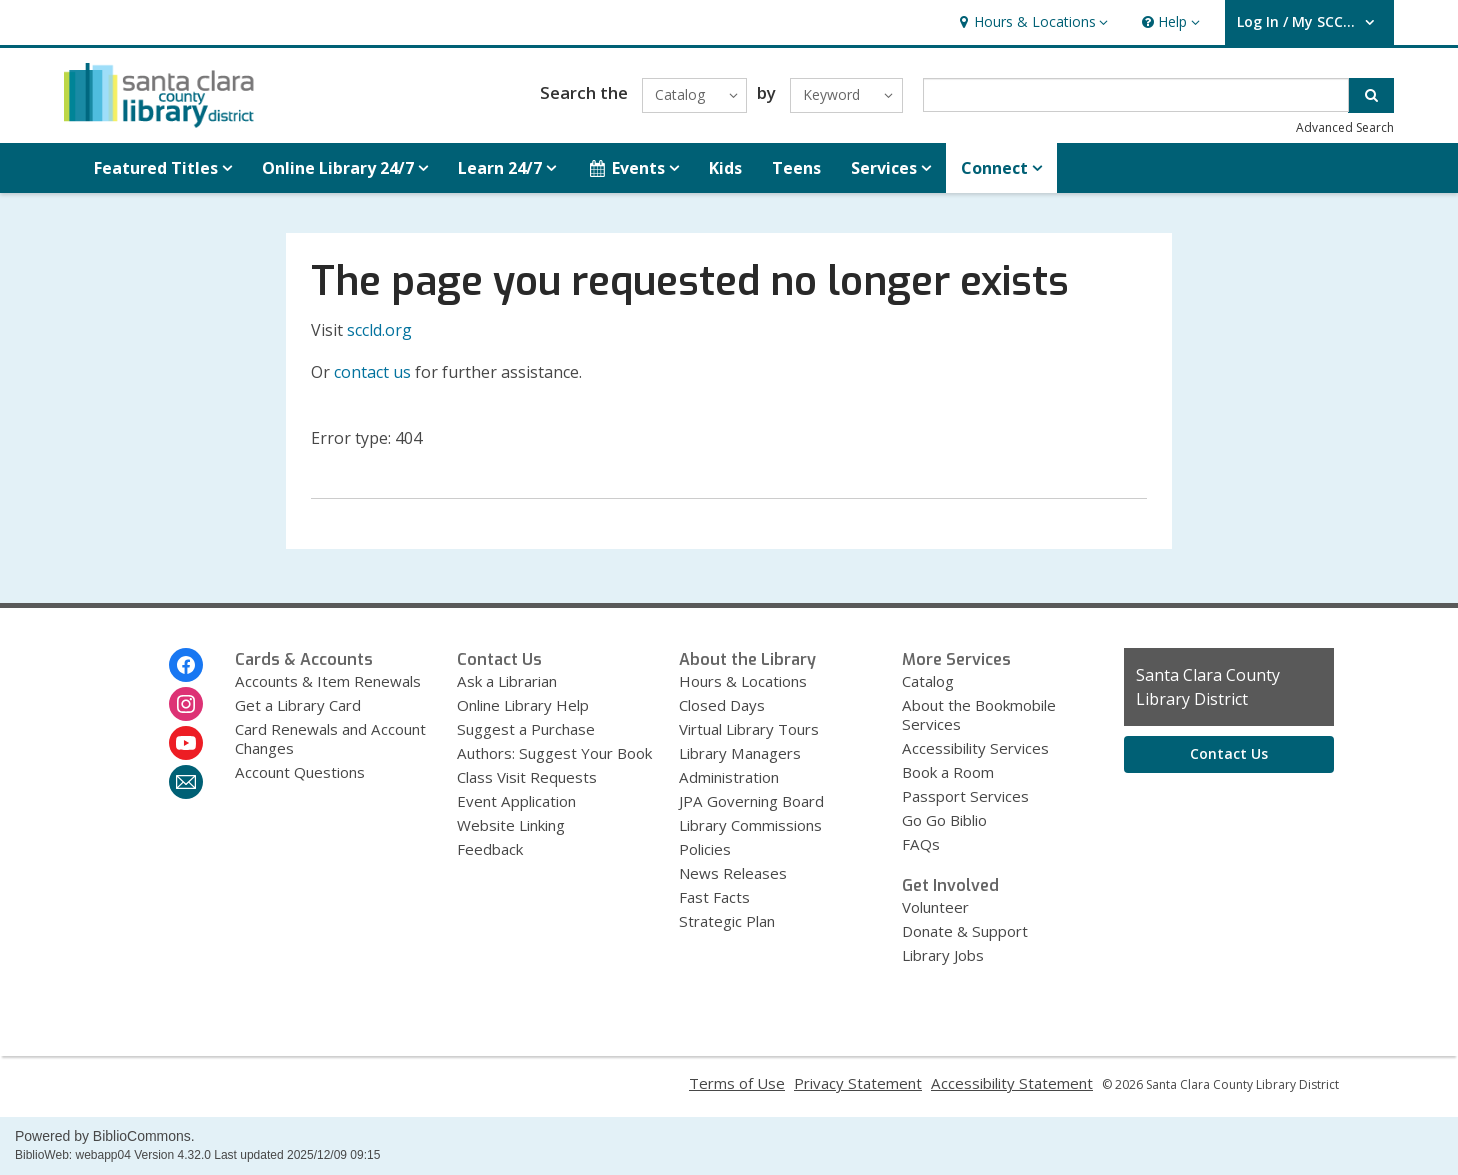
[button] (1031, 22)
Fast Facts (714, 897)
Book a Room (948, 772)
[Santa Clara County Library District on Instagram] (186, 704)
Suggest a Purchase (526, 729)
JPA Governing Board (751, 801)
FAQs (921, 844)
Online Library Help (523, 705)
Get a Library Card (298, 705)
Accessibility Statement (1012, 1083)
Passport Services (965, 796)
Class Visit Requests (527, 777)
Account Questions (300, 772)
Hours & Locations (743, 681)
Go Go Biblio (944, 820)
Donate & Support (965, 931)
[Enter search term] (1136, 95)
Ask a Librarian (507, 681)
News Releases (733, 873)
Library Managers (740, 753)
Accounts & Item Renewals (328, 681)
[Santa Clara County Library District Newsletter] (186, 782)
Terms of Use (737, 1083)
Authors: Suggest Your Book (554, 753)
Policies (705, 849)
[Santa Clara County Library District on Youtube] (186, 743)
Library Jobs (943, 955)
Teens (796, 168)
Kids (725, 168)
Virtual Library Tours (749, 729)
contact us (372, 372)
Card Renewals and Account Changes (330, 738)
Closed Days (722, 705)
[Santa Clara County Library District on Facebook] (186, 665)
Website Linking (511, 825)
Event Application (516, 801)
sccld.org (379, 330)
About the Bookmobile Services (979, 714)
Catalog (928, 681)
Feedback (490, 849)
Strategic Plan (727, 921)
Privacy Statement (858, 1083)
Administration (729, 777)
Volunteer (935, 907)
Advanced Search (1345, 127)
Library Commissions (750, 825)
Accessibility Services (975, 748)
